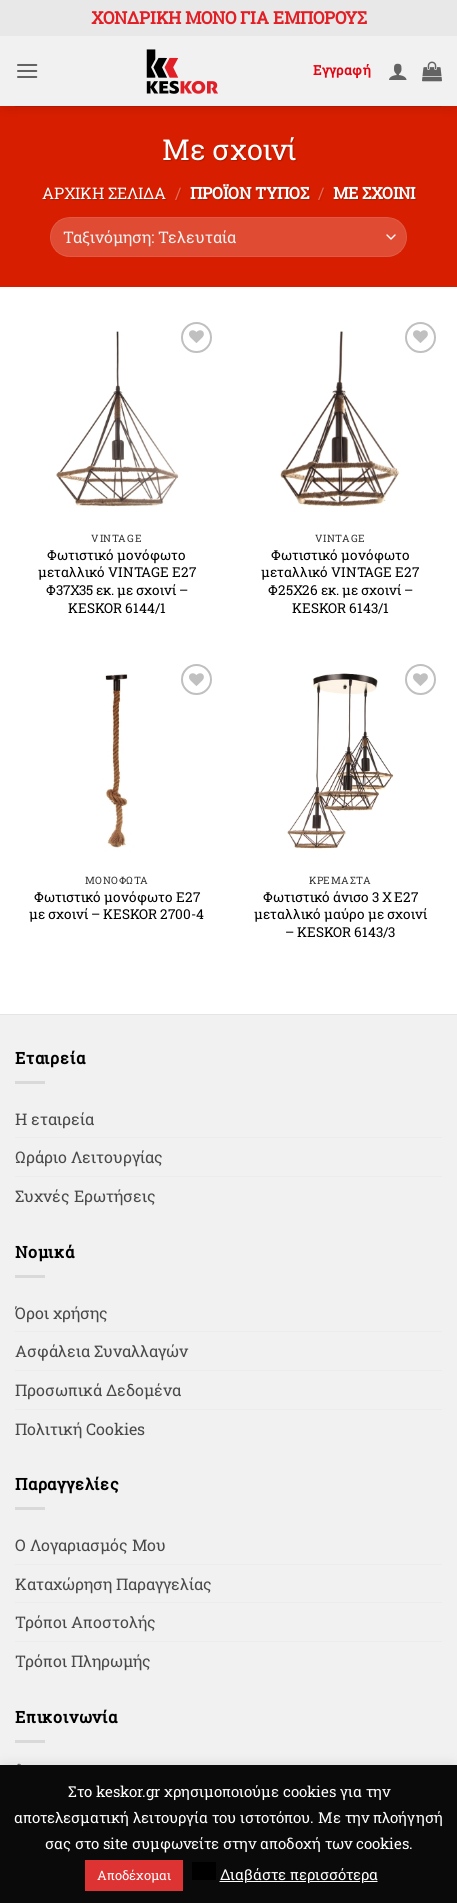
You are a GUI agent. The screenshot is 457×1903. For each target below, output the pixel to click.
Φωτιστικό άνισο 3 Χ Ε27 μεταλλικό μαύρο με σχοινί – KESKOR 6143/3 (340, 915)
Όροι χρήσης (61, 1312)
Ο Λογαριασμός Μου (90, 1544)
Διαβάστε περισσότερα (299, 1874)
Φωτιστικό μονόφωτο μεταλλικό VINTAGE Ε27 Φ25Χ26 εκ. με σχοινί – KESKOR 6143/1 (340, 582)
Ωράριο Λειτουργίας (89, 1156)
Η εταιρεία (54, 1118)
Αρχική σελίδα (104, 192)
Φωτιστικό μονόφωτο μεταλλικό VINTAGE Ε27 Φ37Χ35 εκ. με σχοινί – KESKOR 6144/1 (117, 582)
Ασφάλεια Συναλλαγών (101, 1350)
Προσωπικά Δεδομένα (98, 1389)
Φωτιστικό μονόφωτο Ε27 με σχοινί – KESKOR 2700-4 (116, 906)
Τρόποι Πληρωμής (83, 1660)
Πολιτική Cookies (80, 1428)
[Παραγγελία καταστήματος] (228, 237)
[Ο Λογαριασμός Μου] (398, 71)
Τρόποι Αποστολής (85, 1621)
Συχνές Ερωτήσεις (85, 1195)
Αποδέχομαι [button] (134, 1875)
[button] (27, 70)
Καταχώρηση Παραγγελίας (113, 1583)
